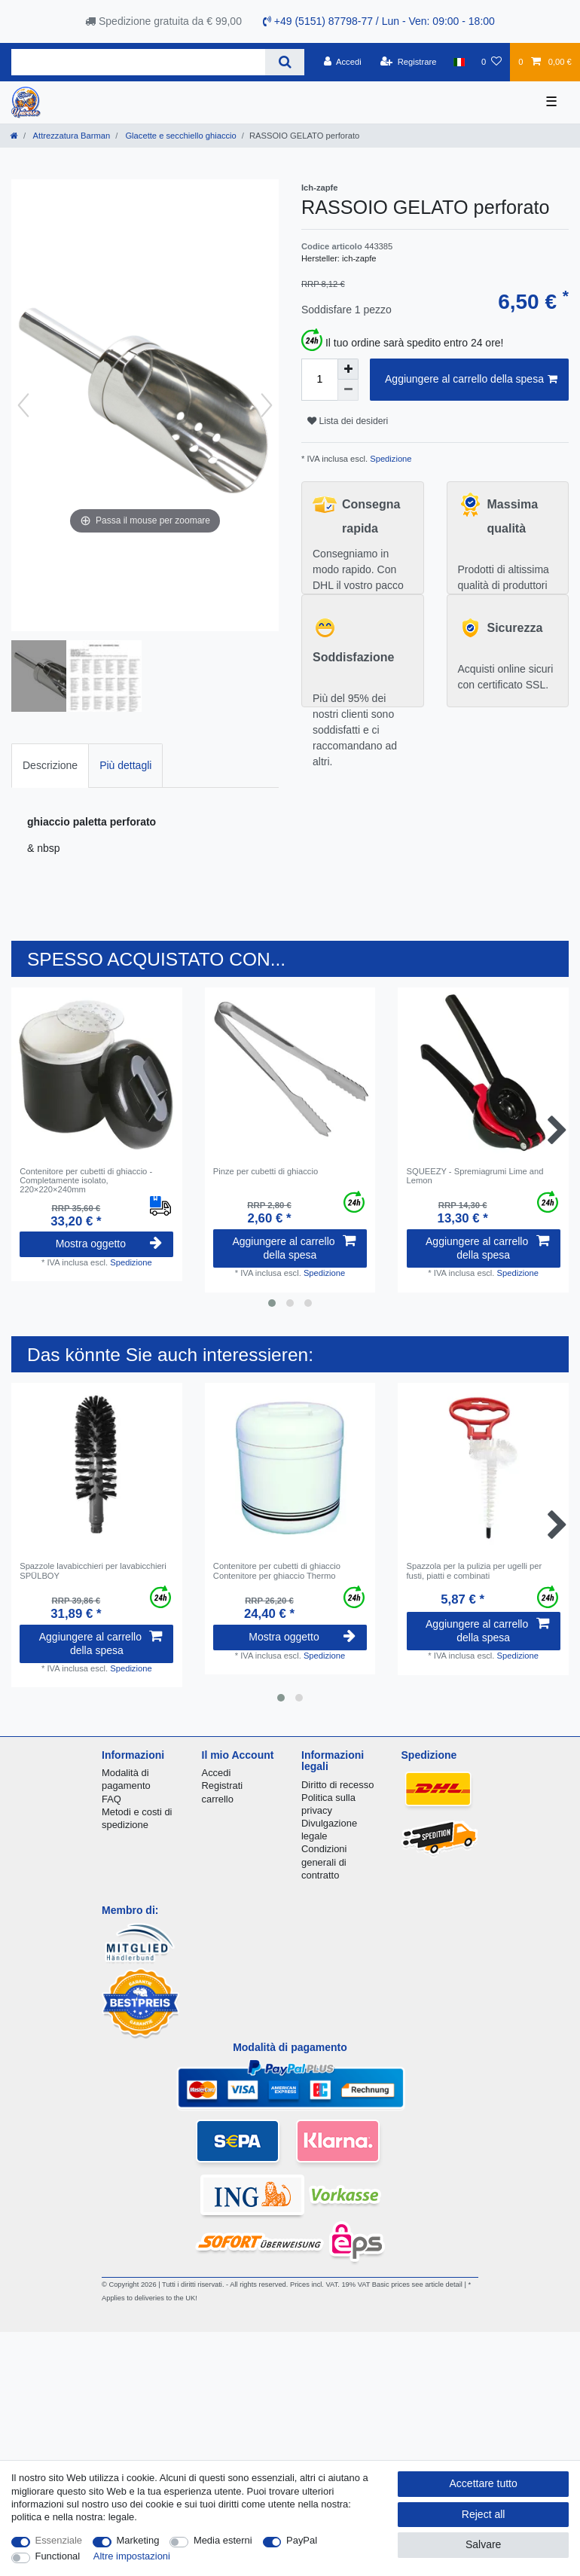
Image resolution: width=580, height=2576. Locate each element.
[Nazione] (459, 62)
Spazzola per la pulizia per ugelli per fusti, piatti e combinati (474, 1570)
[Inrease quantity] (348, 369)
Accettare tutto (483, 2483)
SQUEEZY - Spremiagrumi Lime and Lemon (475, 1176)
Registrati (222, 1785)
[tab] (50, 765)
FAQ (111, 1799)
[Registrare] (408, 62)
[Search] (284, 62)
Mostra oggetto (109, 1244)
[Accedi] (343, 62)
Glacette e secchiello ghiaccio (180, 135)
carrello (218, 1799)
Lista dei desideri (347, 421)
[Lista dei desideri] (491, 62)
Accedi (216, 1772)
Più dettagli (125, 765)
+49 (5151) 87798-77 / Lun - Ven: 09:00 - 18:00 (379, 21)
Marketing (138, 2540)
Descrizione (50, 765)
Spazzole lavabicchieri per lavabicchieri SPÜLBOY (93, 1570)
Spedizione (389, 458)
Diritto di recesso (337, 1784)
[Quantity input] (319, 380)
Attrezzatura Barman (70, 135)
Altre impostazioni (131, 2556)
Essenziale (59, 2540)
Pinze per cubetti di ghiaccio (265, 1171)
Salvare (483, 2544)
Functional (58, 2556)
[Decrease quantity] (348, 390)
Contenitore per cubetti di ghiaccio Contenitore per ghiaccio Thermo (276, 1570)
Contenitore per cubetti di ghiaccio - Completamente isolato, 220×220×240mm (86, 1181)
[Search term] (138, 62)
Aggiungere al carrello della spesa (471, 379)
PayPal (301, 2540)
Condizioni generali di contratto (323, 1861)
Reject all (483, 2514)
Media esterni (223, 2540)
